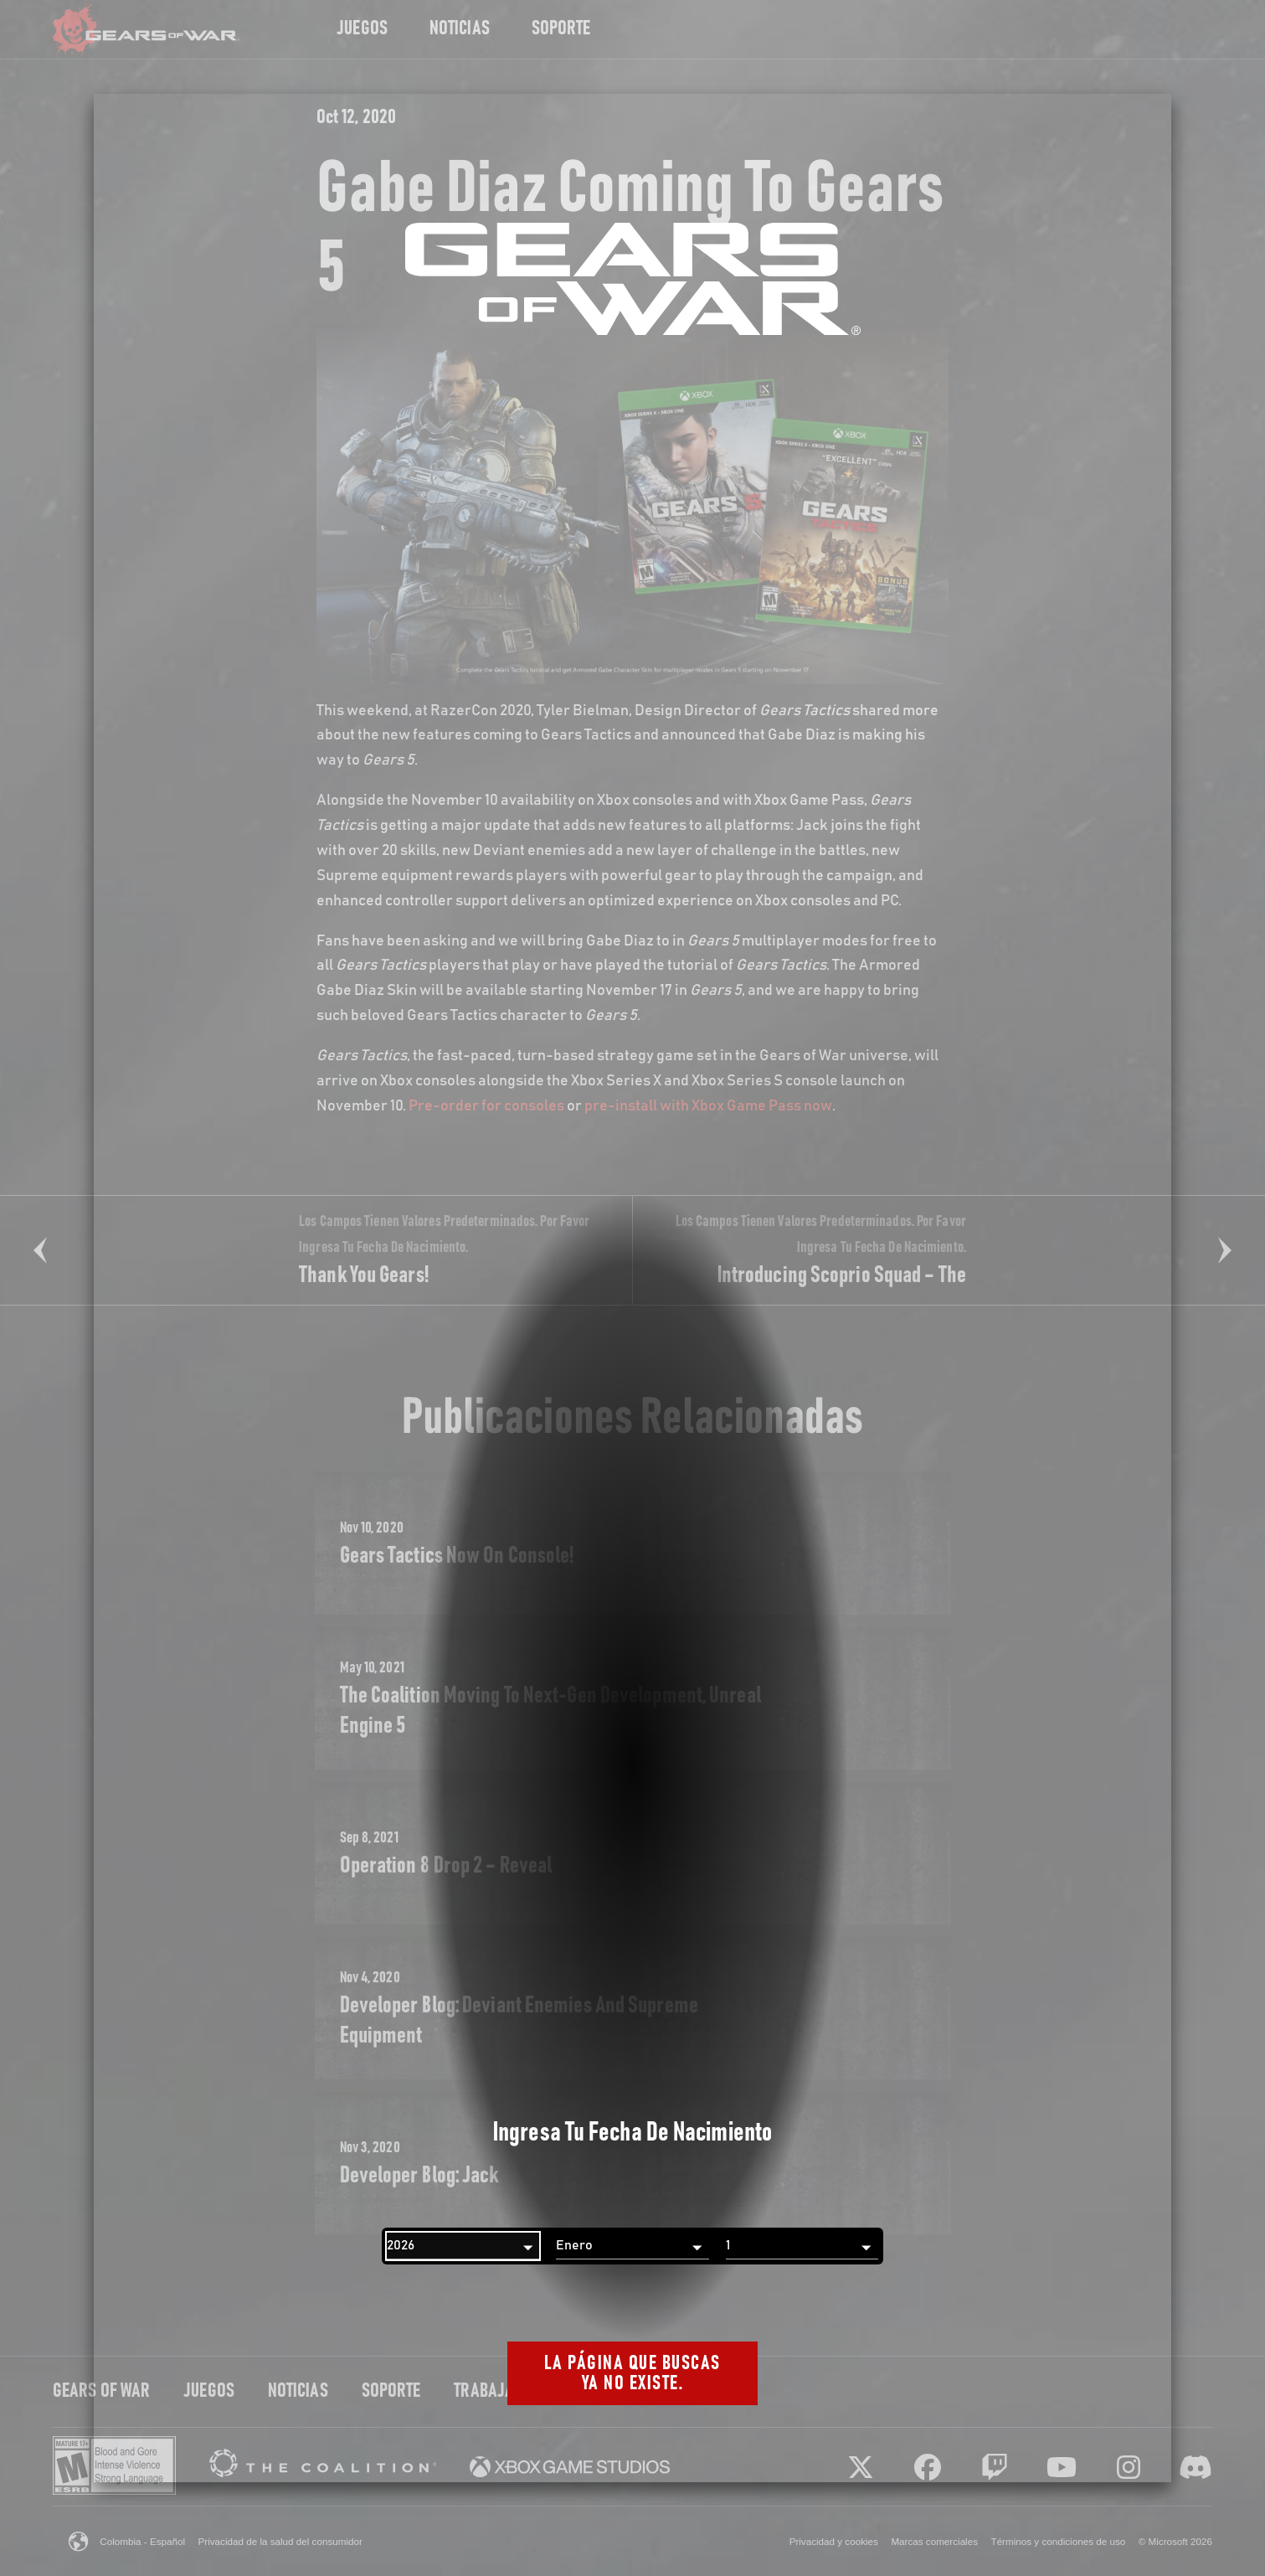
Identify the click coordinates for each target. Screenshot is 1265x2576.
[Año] (463, 2246)
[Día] (802, 2246)
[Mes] (632, 2246)
